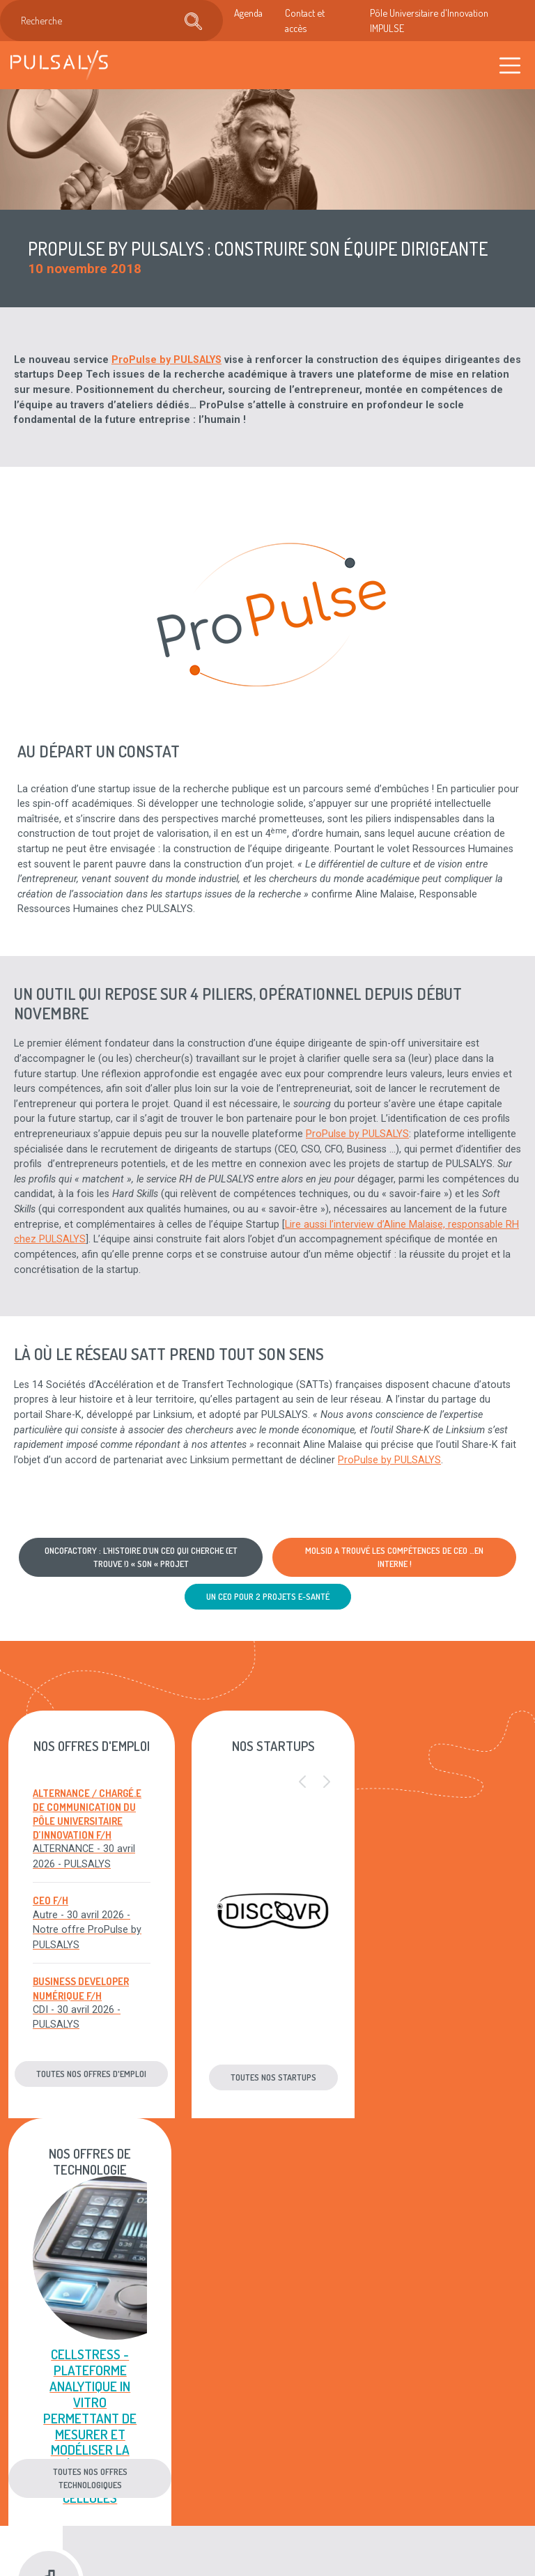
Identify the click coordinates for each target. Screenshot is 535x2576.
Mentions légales (292, 2411)
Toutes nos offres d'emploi (89, 2073)
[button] (296, 1782)
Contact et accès (305, 20)
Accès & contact (204, 2497)
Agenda (248, 12)
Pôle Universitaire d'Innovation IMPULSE (429, 20)
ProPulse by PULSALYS (166, 360)
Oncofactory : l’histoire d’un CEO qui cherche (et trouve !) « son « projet (141, 1557)
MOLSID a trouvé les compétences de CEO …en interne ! (394, 1557)
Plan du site (299, 2461)
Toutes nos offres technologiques (446, 2070)
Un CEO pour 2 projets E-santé (267, 1596)
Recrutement (215, 2447)
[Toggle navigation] (510, 65)
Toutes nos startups (268, 2077)
